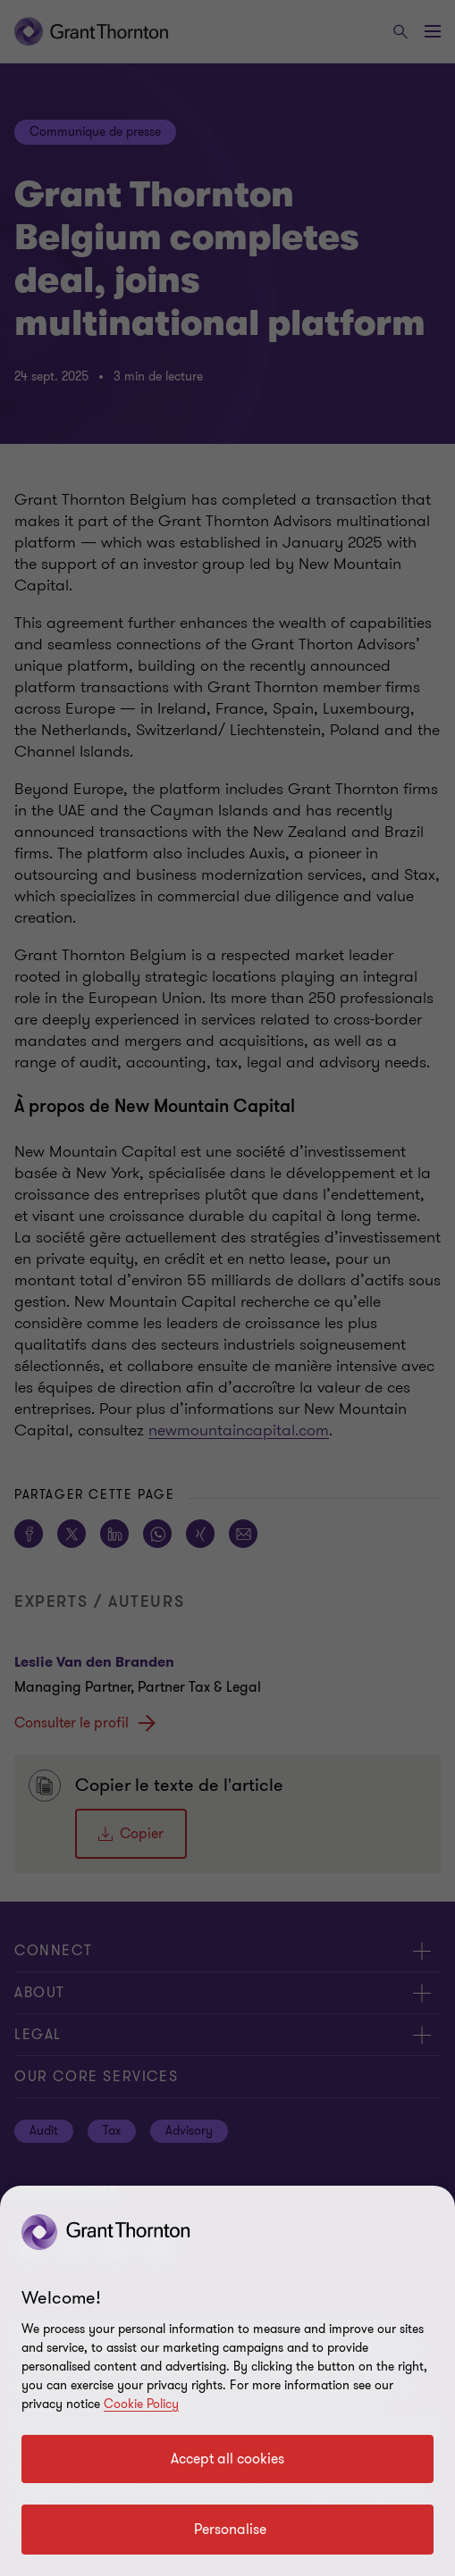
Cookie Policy (141, 2404)
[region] (227, 2381)
